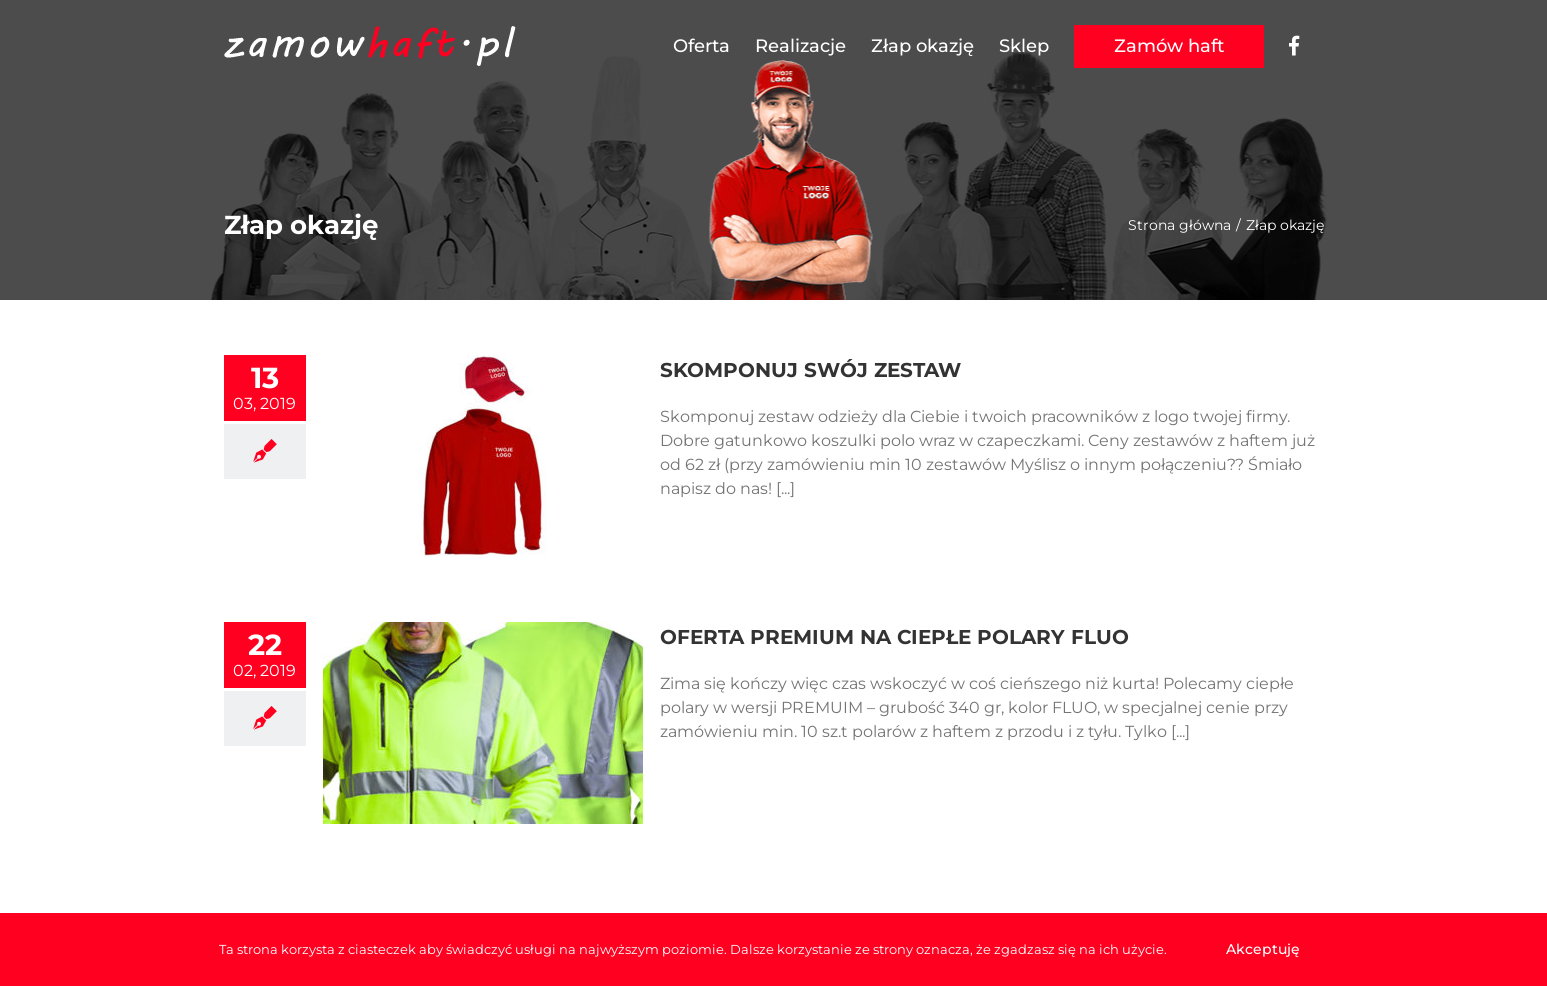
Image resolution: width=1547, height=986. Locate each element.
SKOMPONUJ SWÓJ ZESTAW (810, 370)
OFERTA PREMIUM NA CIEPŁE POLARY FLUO (894, 637)
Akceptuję (1263, 949)
